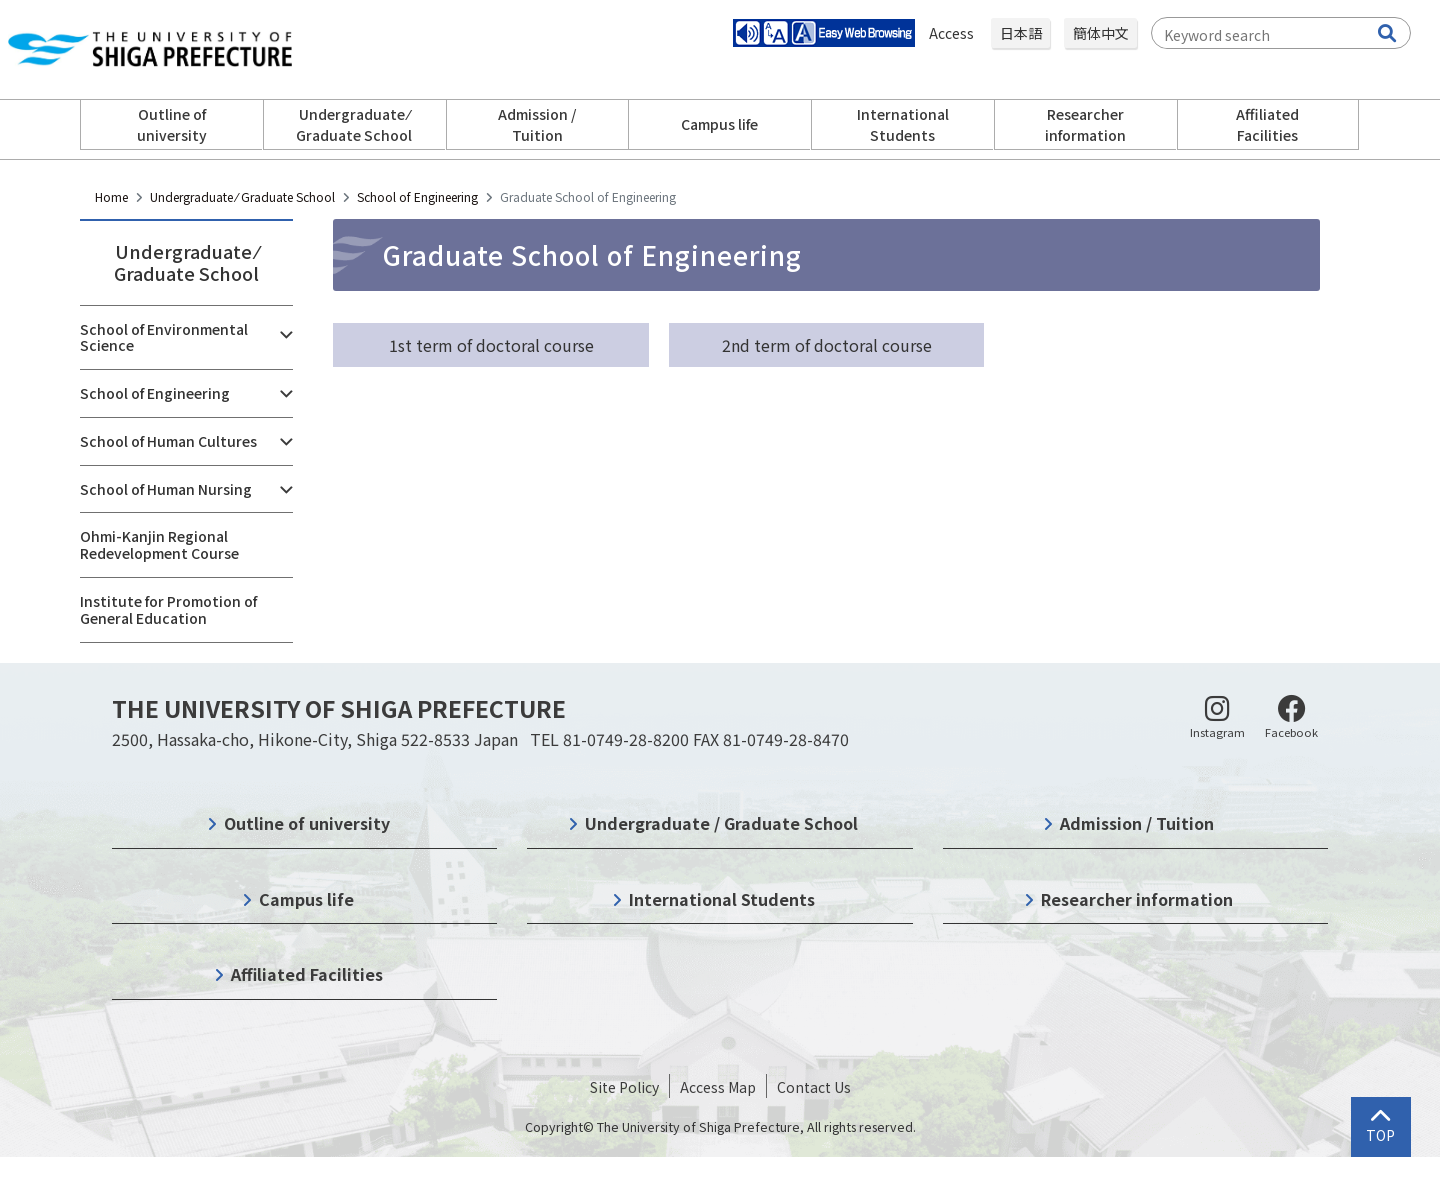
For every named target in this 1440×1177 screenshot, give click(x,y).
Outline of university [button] (172, 124)
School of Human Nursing (166, 489)
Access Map (718, 1087)
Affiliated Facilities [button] (1267, 124)
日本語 (1021, 33)
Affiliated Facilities (307, 974)
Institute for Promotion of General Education (168, 609)
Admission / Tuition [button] (537, 124)
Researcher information (1137, 899)
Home (111, 196)
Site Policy (624, 1087)
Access (953, 33)
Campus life (306, 899)
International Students (722, 899)
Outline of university (307, 823)
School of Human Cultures (168, 441)
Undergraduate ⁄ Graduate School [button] (354, 124)
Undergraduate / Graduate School (721, 823)
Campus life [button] (719, 124)
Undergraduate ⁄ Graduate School (242, 196)
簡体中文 (1101, 33)
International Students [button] (903, 124)
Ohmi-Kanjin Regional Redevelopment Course (159, 544)
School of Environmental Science (164, 337)
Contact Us (814, 1087)
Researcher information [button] (1085, 124)
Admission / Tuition (1137, 823)
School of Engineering (417, 196)
